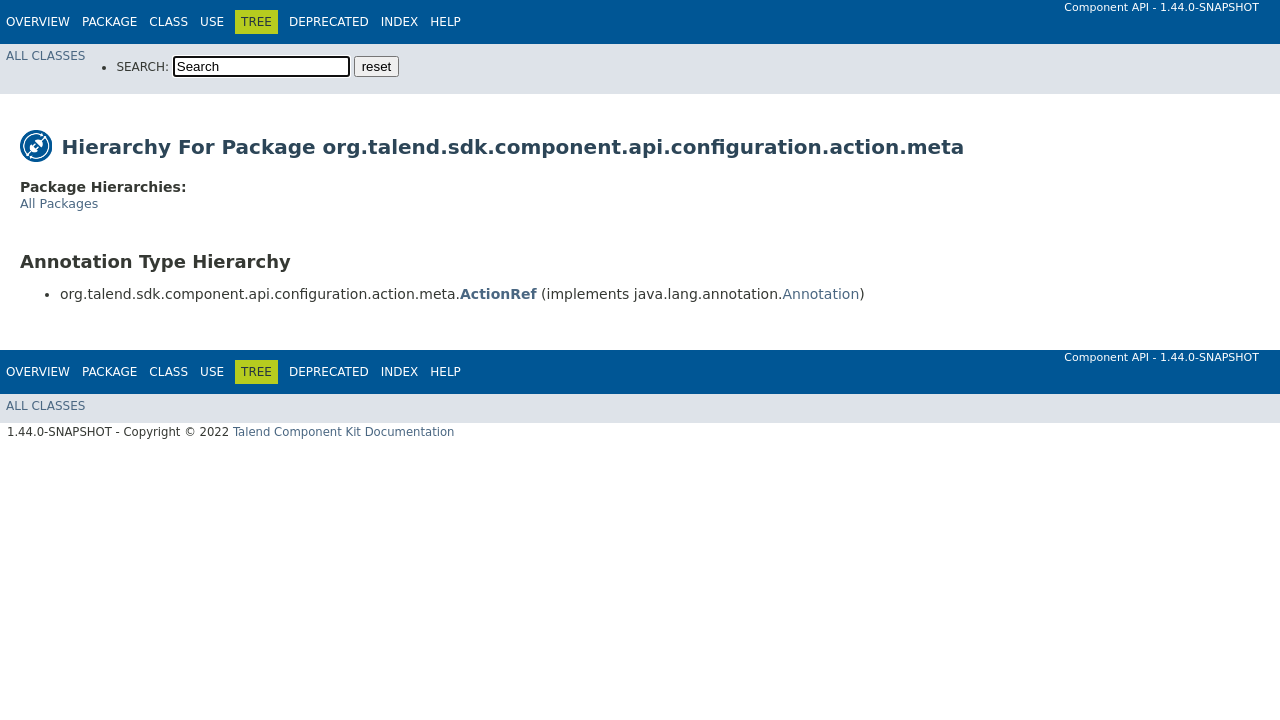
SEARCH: (142, 67)
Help (445, 22)
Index (400, 22)
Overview (38, 22)
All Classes (45, 56)
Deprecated (329, 22)
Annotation (820, 294)
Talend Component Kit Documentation (344, 432)
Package (109, 22)
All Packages (59, 203)
